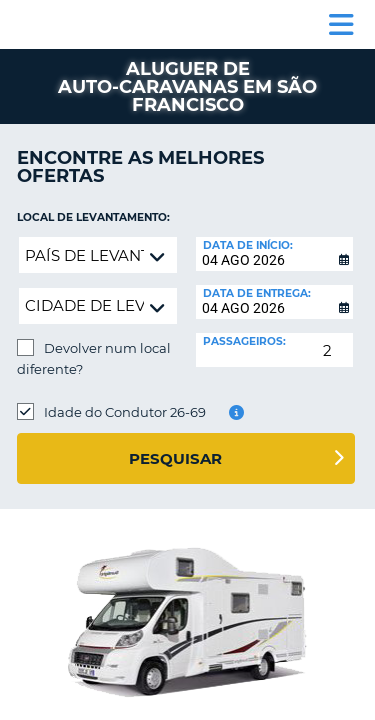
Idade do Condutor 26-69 (125, 412)
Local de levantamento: (93, 217)
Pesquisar (175, 458)
